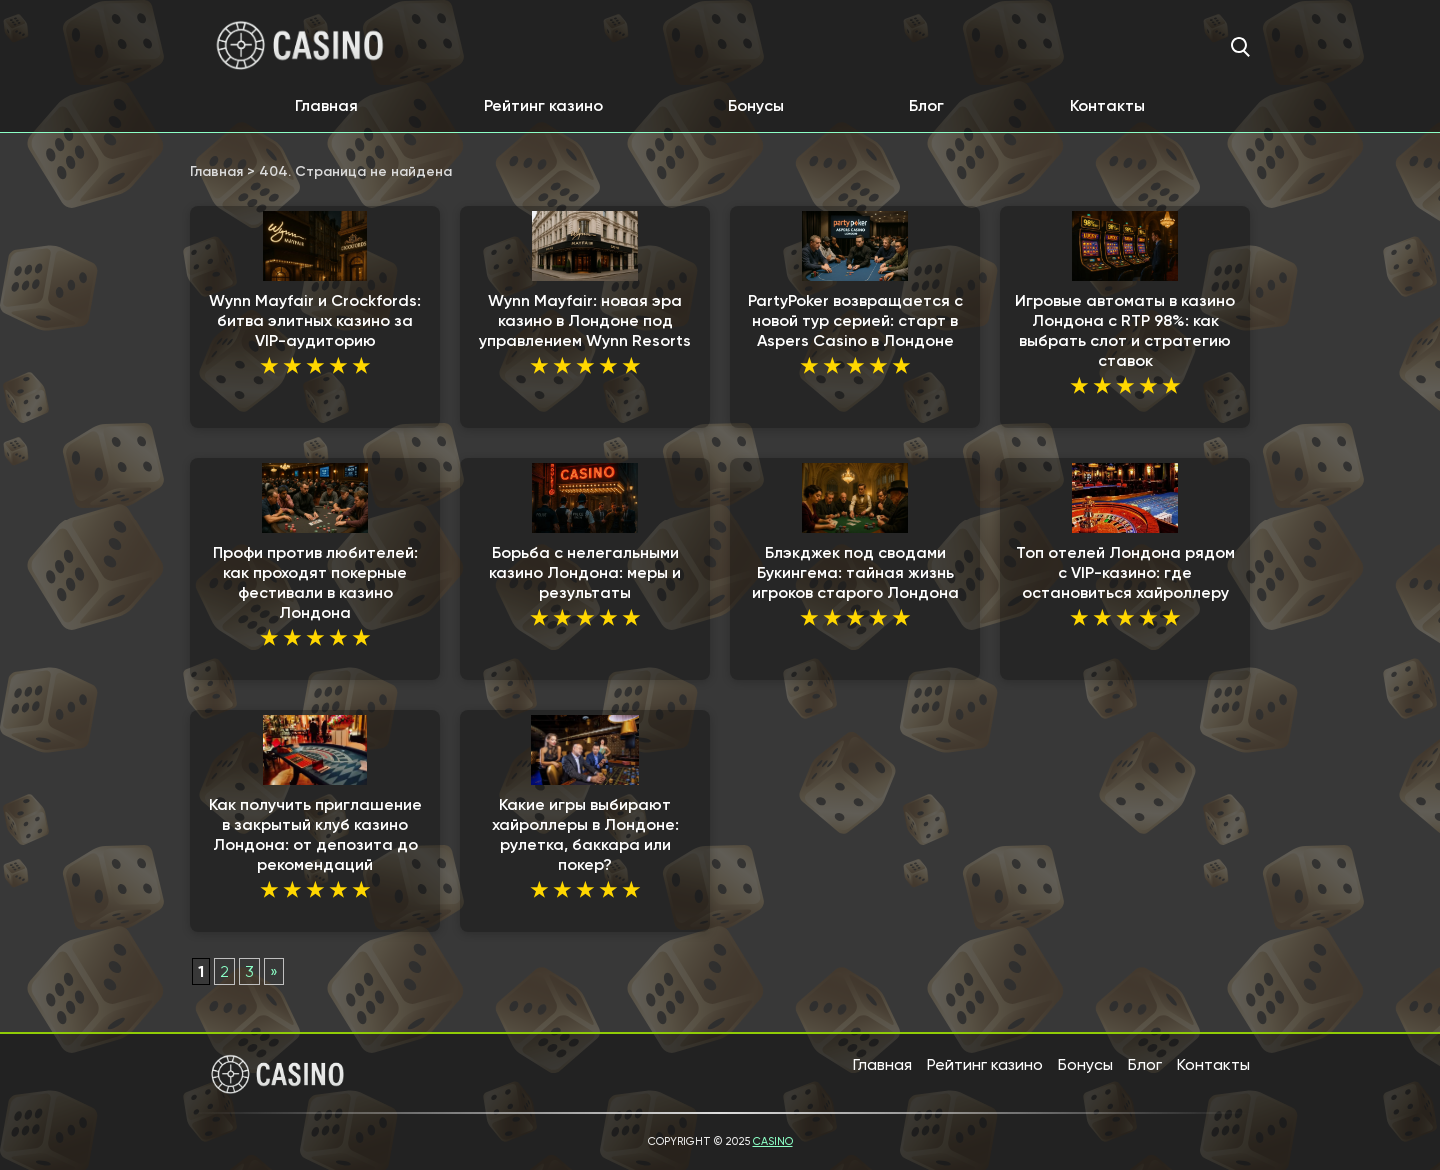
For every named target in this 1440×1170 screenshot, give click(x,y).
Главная (326, 105)
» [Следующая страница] (274, 971)
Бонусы (756, 105)
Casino (773, 1141)
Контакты (1107, 105)
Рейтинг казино (543, 105)
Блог (926, 105)
